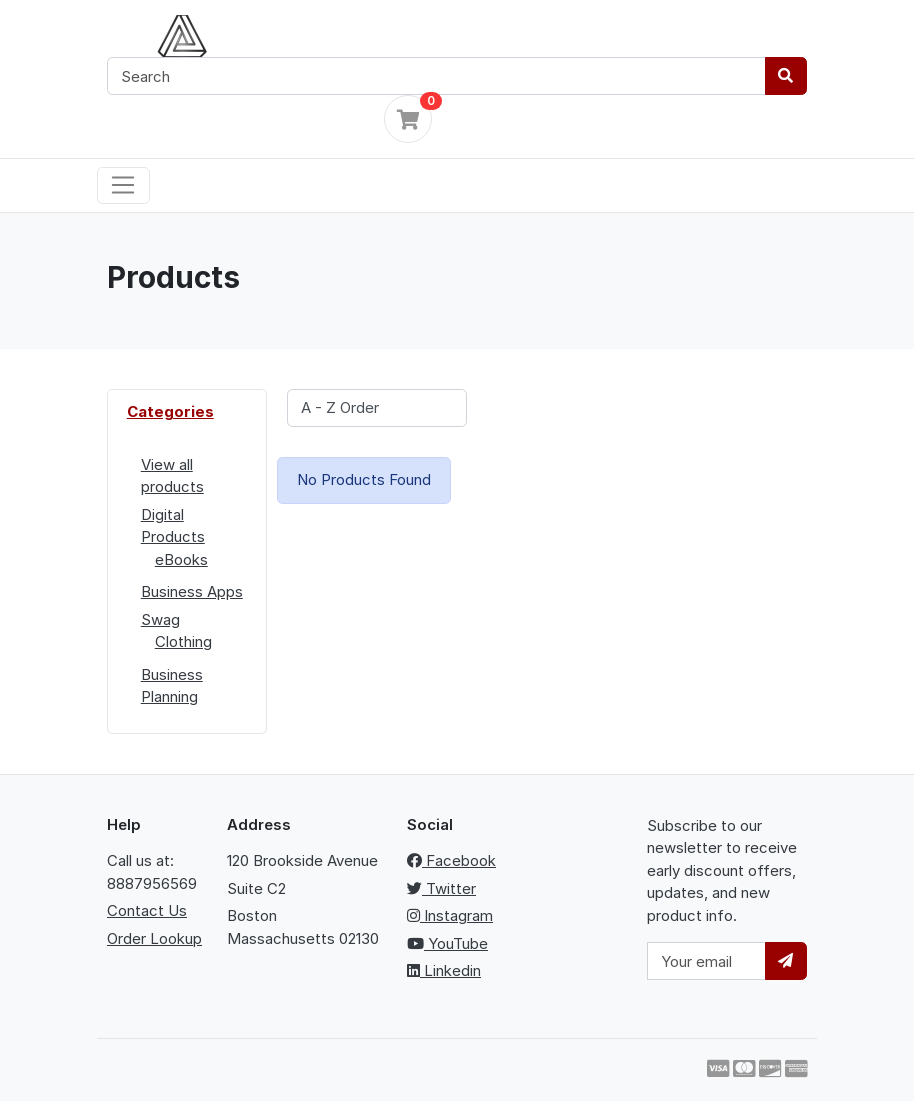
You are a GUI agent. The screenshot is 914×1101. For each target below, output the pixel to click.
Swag (160, 619)
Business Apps (192, 591)
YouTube (447, 943)
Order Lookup (154, 938)
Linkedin (444, 970)
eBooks (181, 559)
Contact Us (147, 910)
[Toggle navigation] (123, 186)
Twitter (441, 888)
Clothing (183, 641)
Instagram (450, 915)
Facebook (451, 860)
